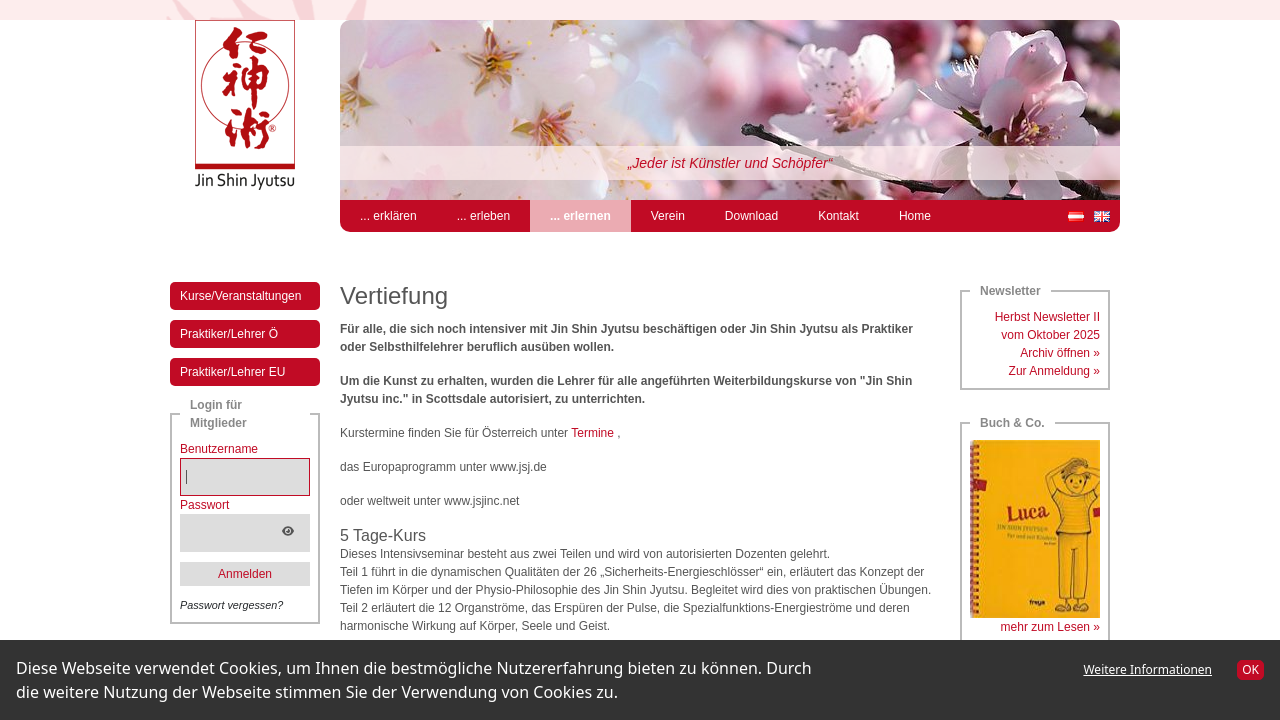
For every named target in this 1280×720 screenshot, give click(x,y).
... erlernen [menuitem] (590, 214)
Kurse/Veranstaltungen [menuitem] (240, 296)
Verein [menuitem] (668, 216)
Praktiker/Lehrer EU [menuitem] (232, 372)
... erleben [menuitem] (483, 216)
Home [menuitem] (915, 216)
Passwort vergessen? (231, 605)
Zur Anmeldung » (1054, 371)
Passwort (204, 505)
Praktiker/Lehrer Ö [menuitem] (229, 334)
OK (1250, 669)
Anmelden (245, 574)
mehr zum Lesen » (1050, 627)
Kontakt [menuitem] (838, 216)
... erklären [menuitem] (388, 216)
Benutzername (219, 449)
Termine (592, 433)
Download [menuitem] (751, 216)
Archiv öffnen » (1060, 353)
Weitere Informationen (1147, 669)
